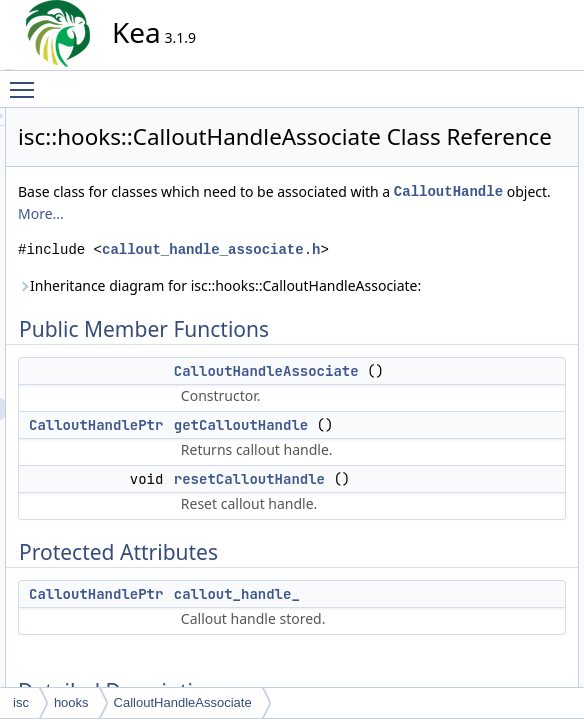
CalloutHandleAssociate (510, 141)
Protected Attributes (483, 207)
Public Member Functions (498, 119)
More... (221, 285)
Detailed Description (484, 251)
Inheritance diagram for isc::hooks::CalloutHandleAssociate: (295, 390)
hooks (71, 702)
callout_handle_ (489, 229)
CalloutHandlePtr (276, 563)
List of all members (481, 427)
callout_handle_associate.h (315, 343)
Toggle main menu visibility (27, 81)
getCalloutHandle (493, 163)
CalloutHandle (252, 263)
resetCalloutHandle (498, 185)
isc (21, 702)
